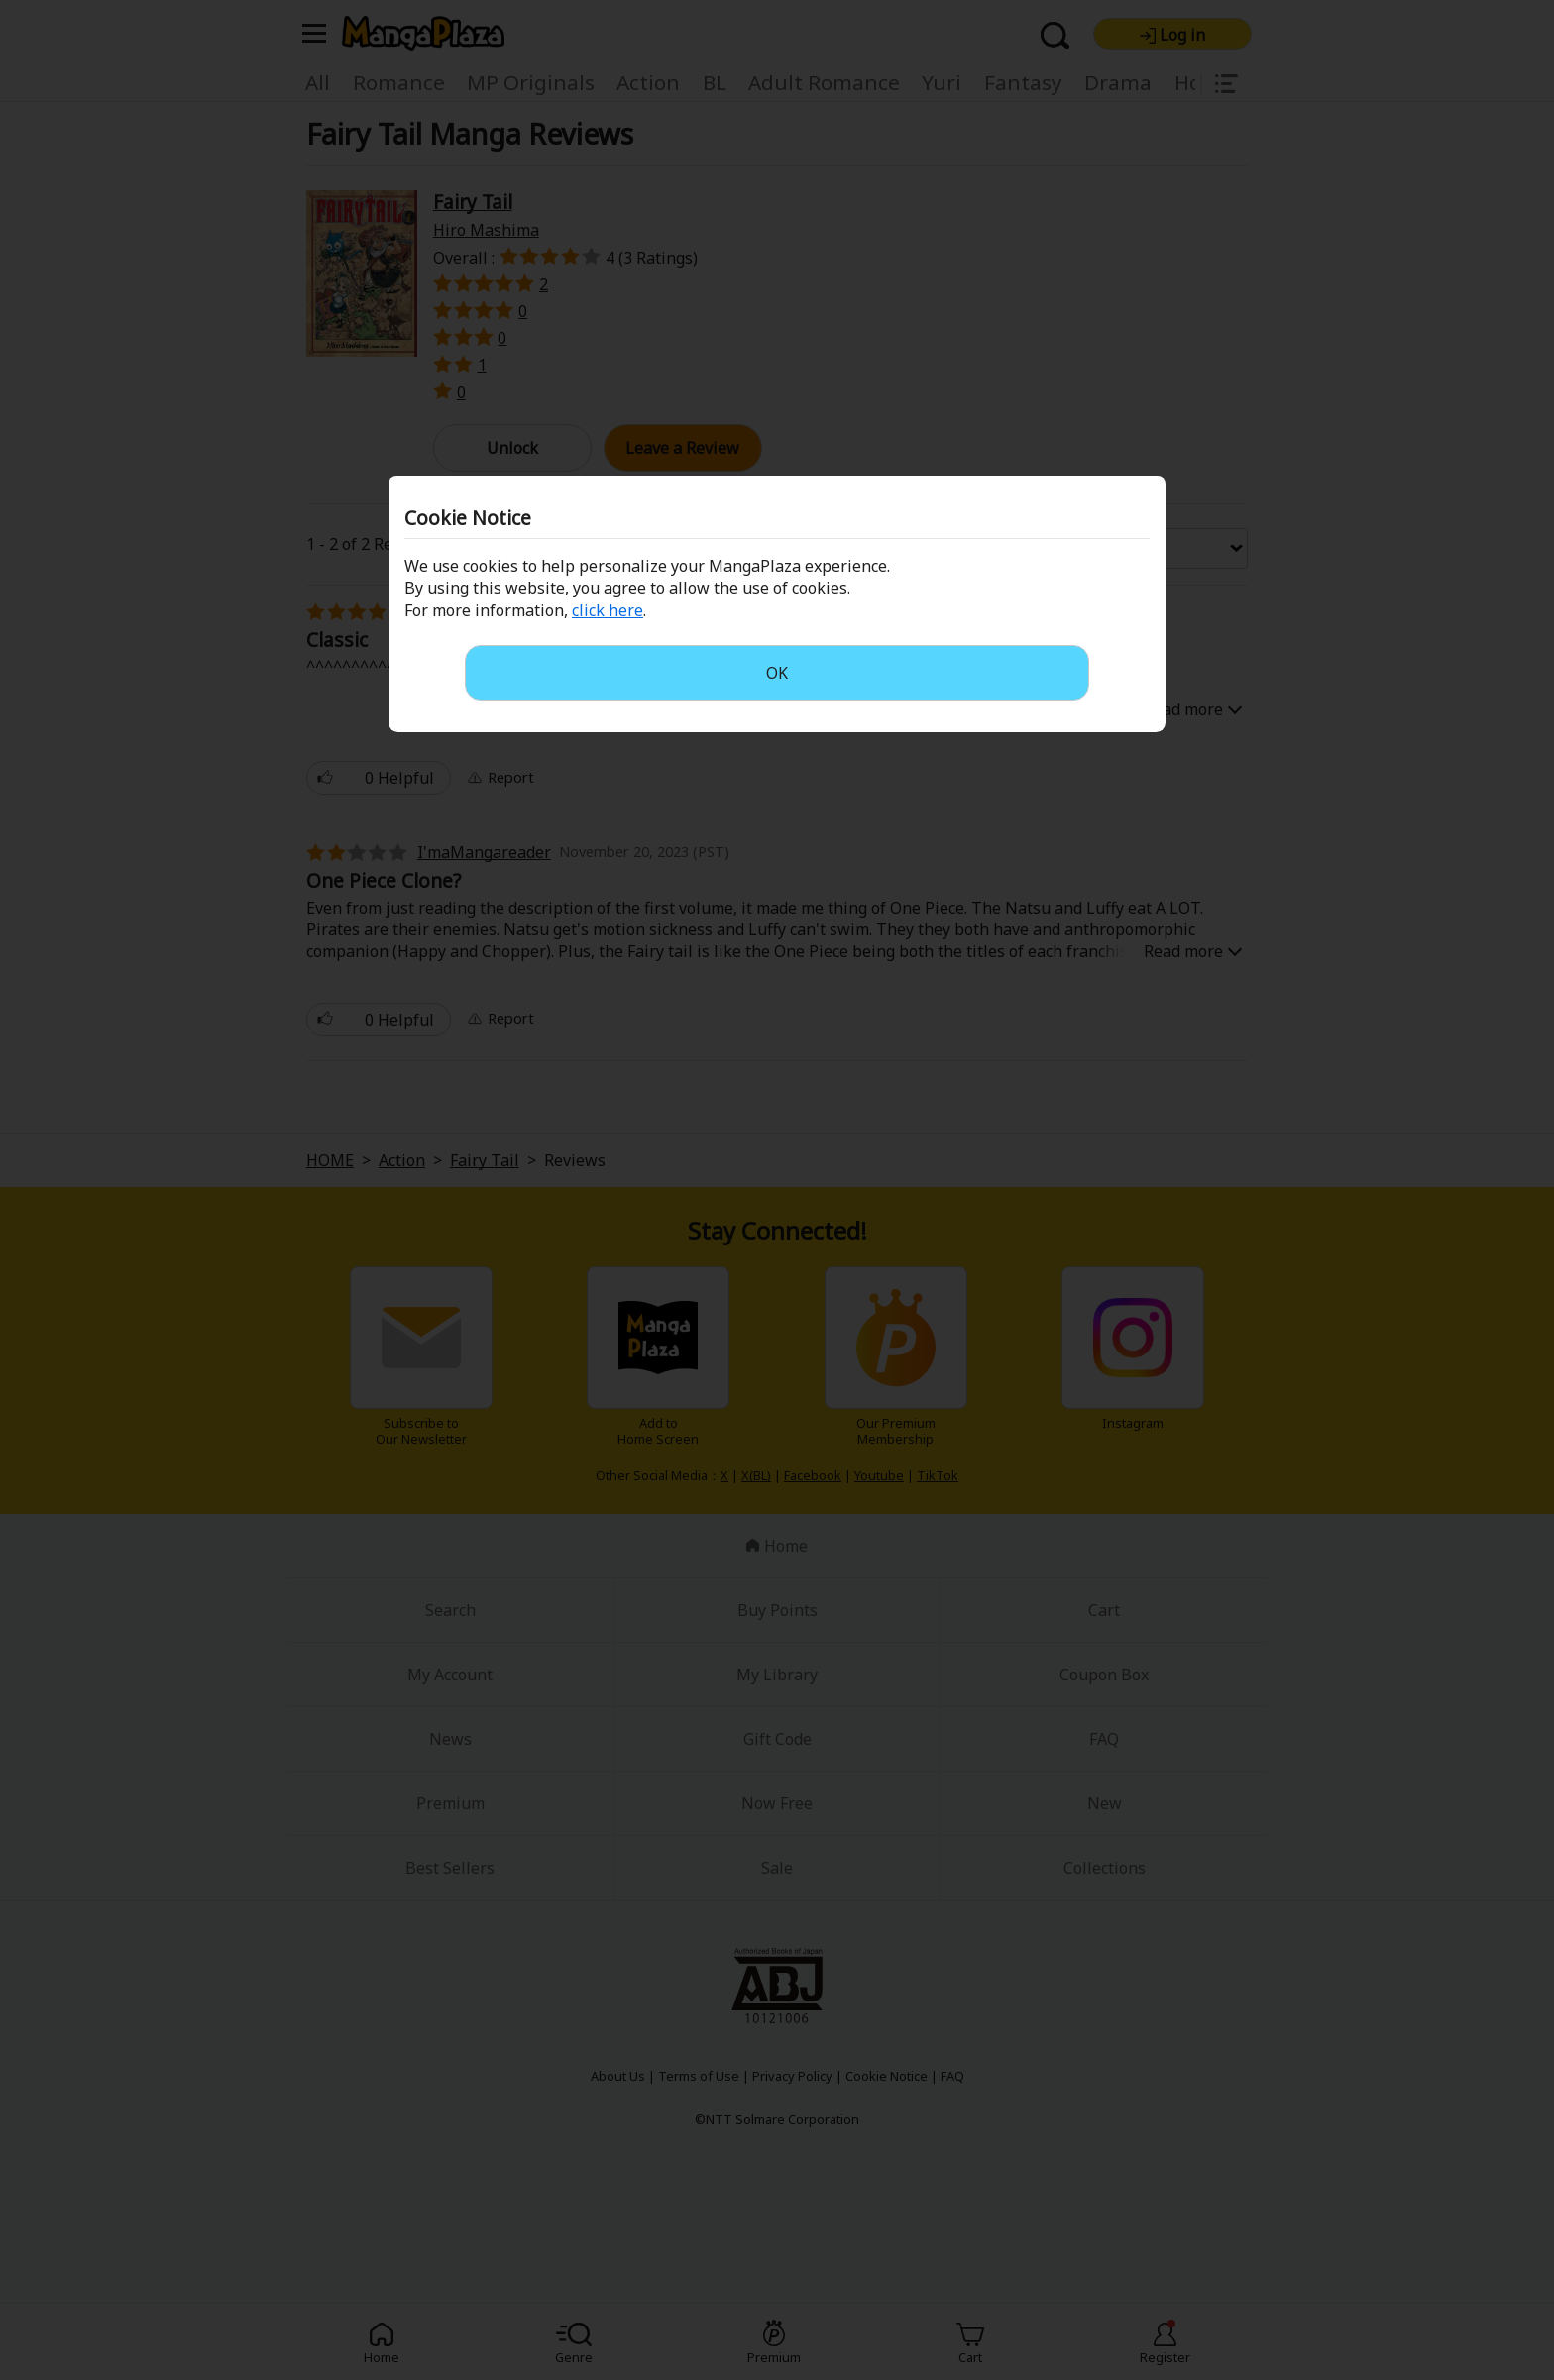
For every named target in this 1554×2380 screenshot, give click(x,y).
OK (777, 673)
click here (607, 610)
